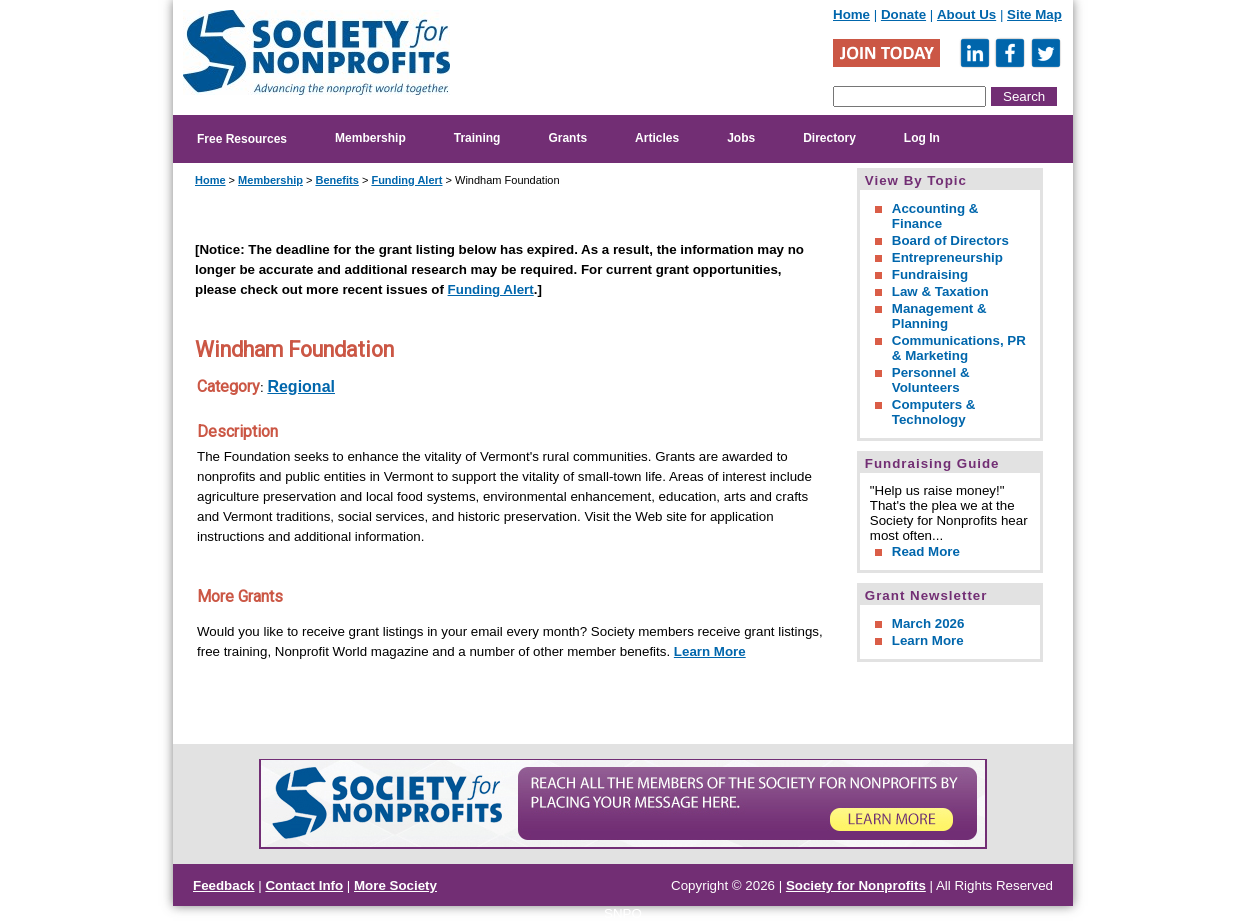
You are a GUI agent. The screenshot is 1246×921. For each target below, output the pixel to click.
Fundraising (930, 274)
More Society (395, 885)
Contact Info (304, 885)
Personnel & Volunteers (931, 380)
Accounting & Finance (935, 216)
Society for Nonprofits (856, 885)
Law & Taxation (940, 291)
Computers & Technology (934, 412)
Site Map (1034, 14)
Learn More (710, 651)
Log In (922, 138)
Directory (829, 138)
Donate (903, 14)
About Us (966, 14)
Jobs (741, 138)
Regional (301, 386)
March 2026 (928, 623)
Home (851, 14)
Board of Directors (950, 240)
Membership (370, 138)
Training (477, 138)
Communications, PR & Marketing (959, 348)
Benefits (336, 180)
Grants (567, 138)
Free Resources (242, 139)
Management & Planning (939, 316)
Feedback (224, 885)
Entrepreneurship (947, 257)
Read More (926, 551)
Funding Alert (406, 180)
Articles (657, 138)
